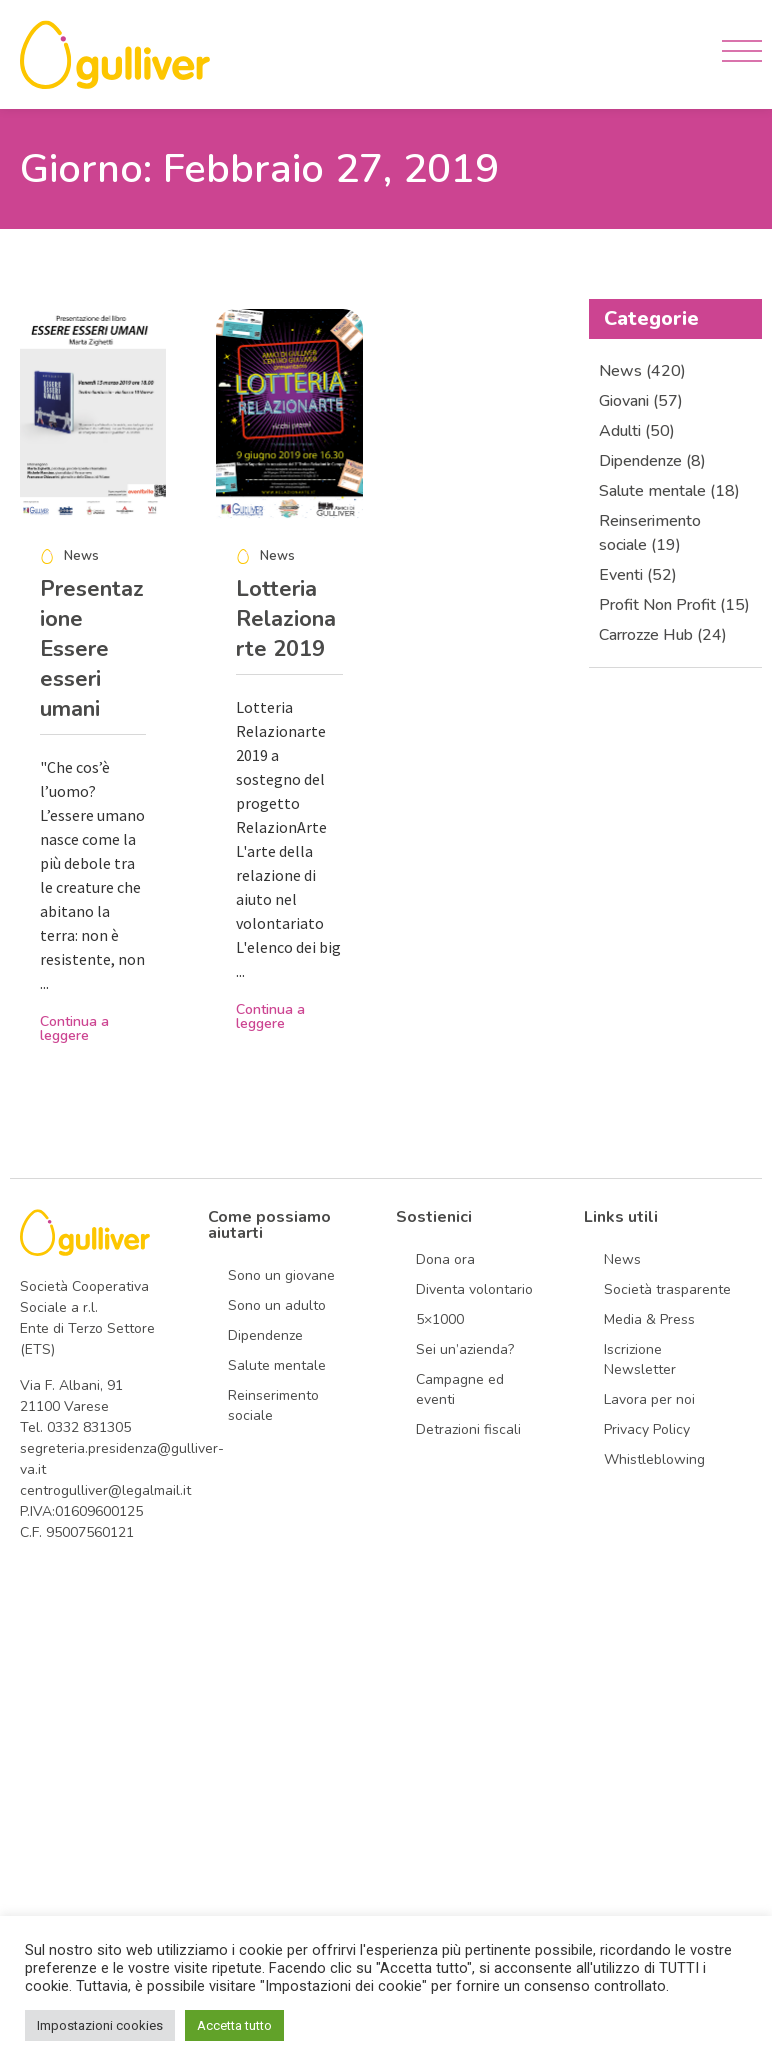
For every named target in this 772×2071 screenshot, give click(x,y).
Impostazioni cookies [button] (100, 2025)
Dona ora (445, 1259)
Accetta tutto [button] (234, 2025)
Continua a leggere (74, 1028)
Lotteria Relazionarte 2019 (286, 619)
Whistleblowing (654, 1459)
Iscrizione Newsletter (640, 1359)
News (622, 1259)
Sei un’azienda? (465, 1349)
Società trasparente (667, 1289)
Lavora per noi (649, 1399)
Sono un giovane (281, 1275)
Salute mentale (277, 1365)
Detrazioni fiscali (468, 1429)
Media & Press (649, 1319)
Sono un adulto (277, 1305)
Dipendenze (265, 1335)
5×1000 (440, 1319)
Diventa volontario (474, 1289)
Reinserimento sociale (273, 1405)
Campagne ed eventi (460, 1389)
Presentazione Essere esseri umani (92, 649)
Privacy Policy (647, 1429)
